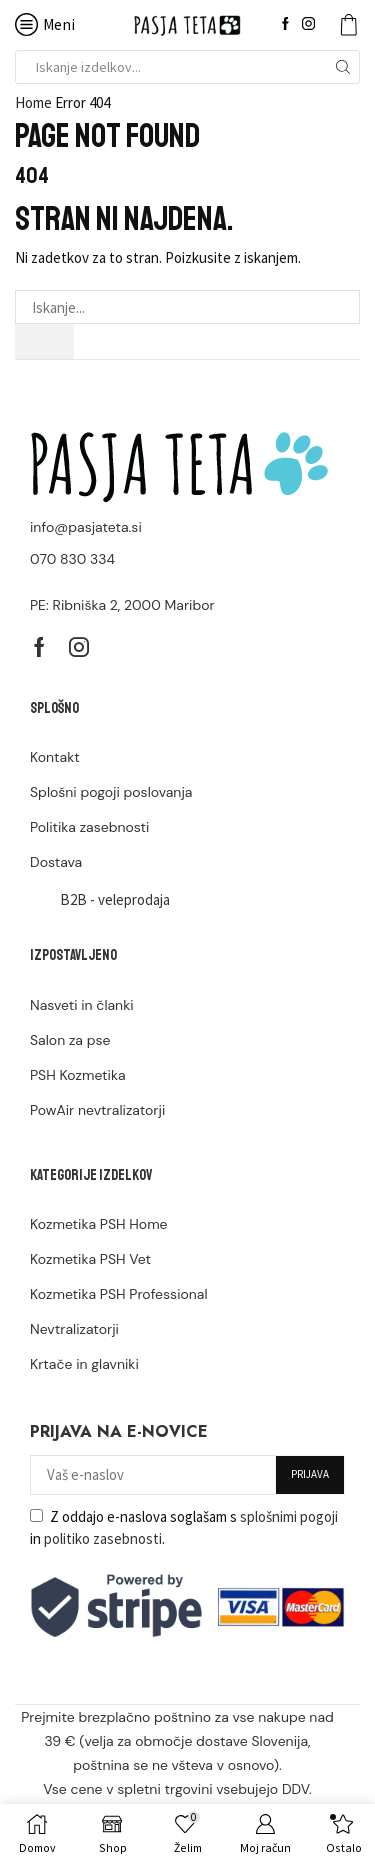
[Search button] (343, 67)
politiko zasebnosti (103, 1538)
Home (33, 102)
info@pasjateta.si (86, 527)
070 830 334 (72, 559)
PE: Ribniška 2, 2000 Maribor (122, 605)
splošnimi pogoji (289, 1516)
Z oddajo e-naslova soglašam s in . (184, 1527)
